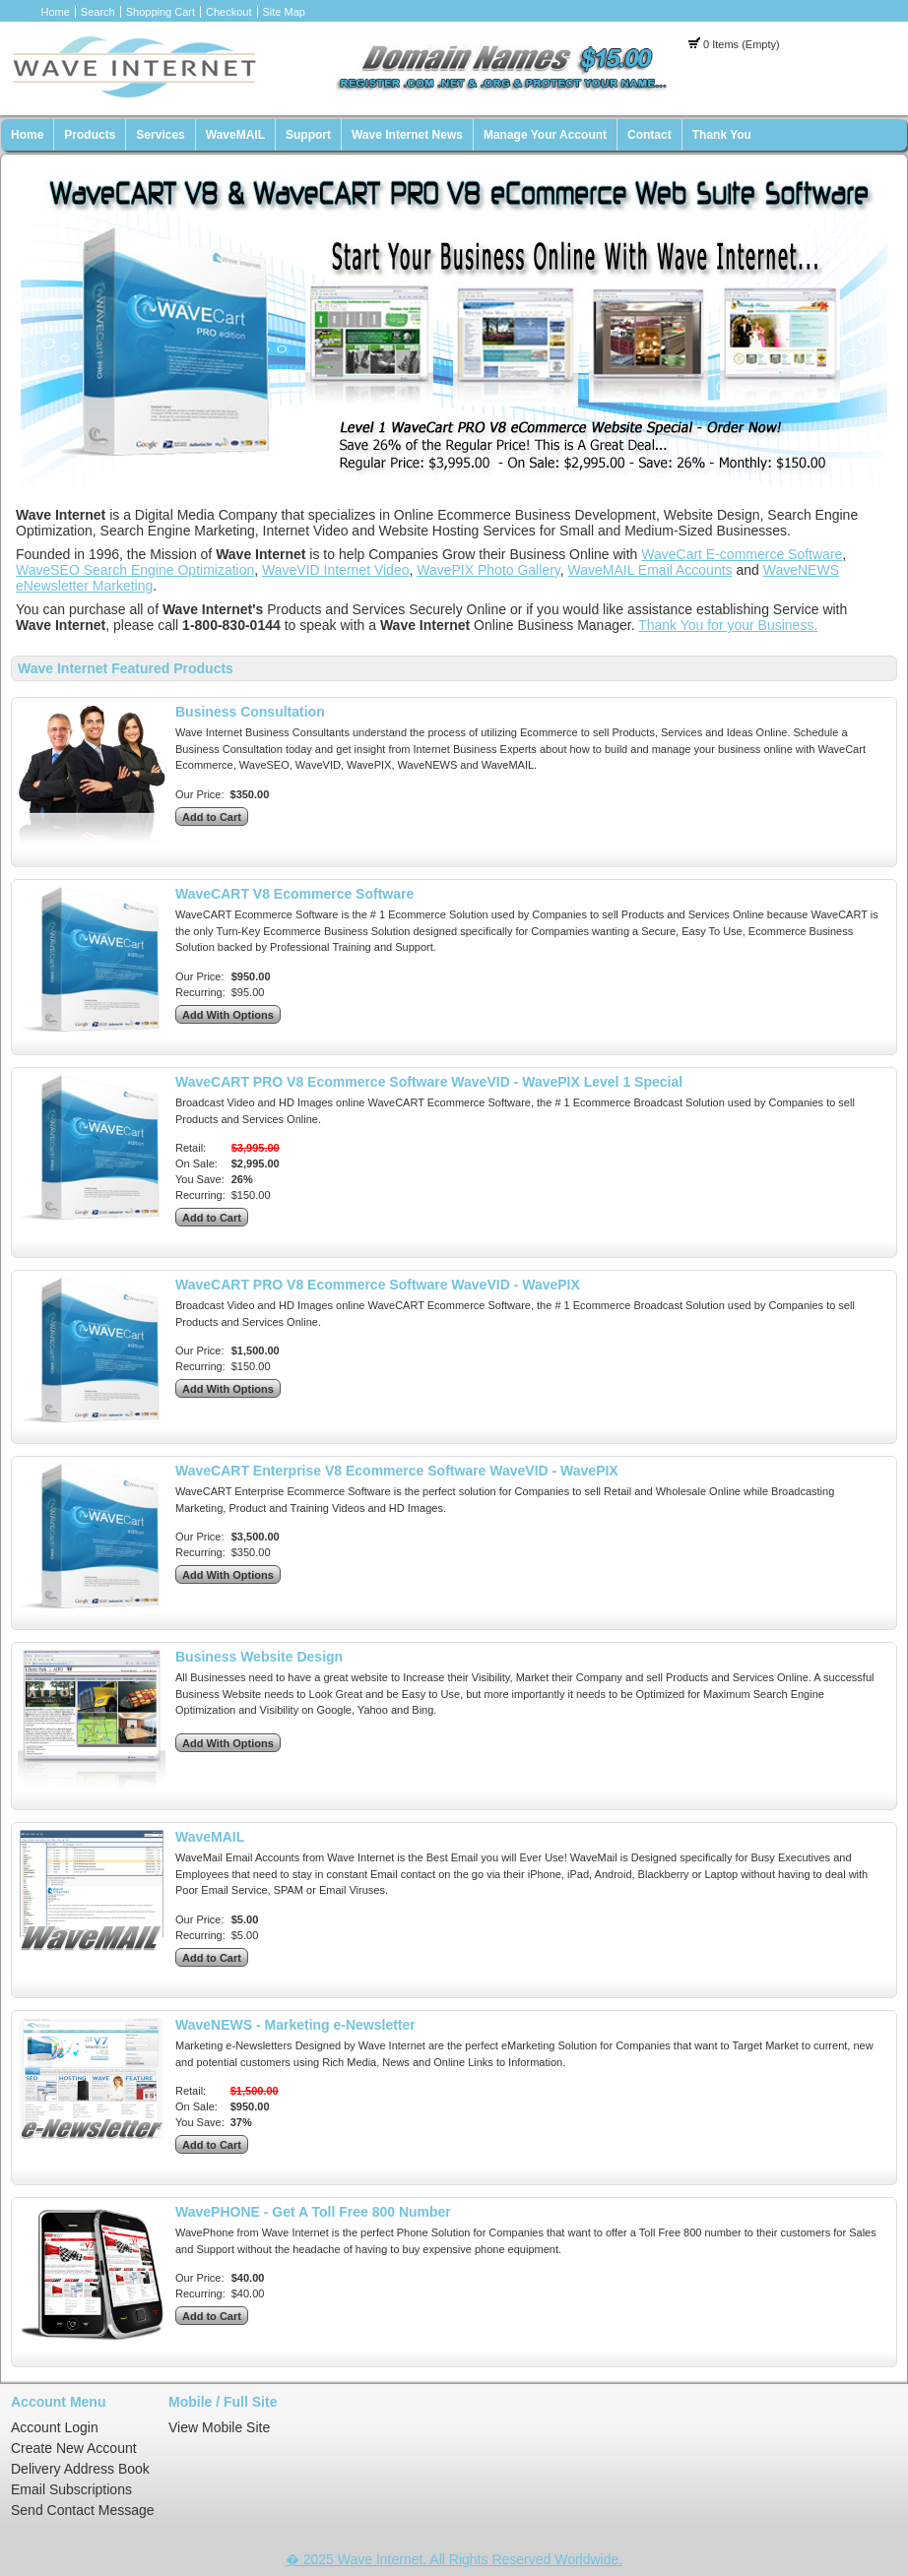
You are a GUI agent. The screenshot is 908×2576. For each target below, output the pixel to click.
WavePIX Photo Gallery (488, 570)
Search (98, 12)
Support (308, 135)
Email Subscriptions (71, 2489)
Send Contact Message (83, 2510)
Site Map (284, 12)
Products (89, 135)
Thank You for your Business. (727, 625)
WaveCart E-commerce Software (741, 554)
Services (160, 135)
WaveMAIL (235, 135)
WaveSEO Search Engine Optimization (135, 570)
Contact (649, 135)
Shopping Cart (160, 12)
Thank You (721, 135)
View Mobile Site (219, 2427)
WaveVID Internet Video (335, 570)
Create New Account (74, 2448)
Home (55, 12)
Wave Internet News (407, 135)
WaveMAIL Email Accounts (650, 570)
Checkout (228, 12)
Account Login (54, 2427)
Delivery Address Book (80, 2469)
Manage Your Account (545, 135)
